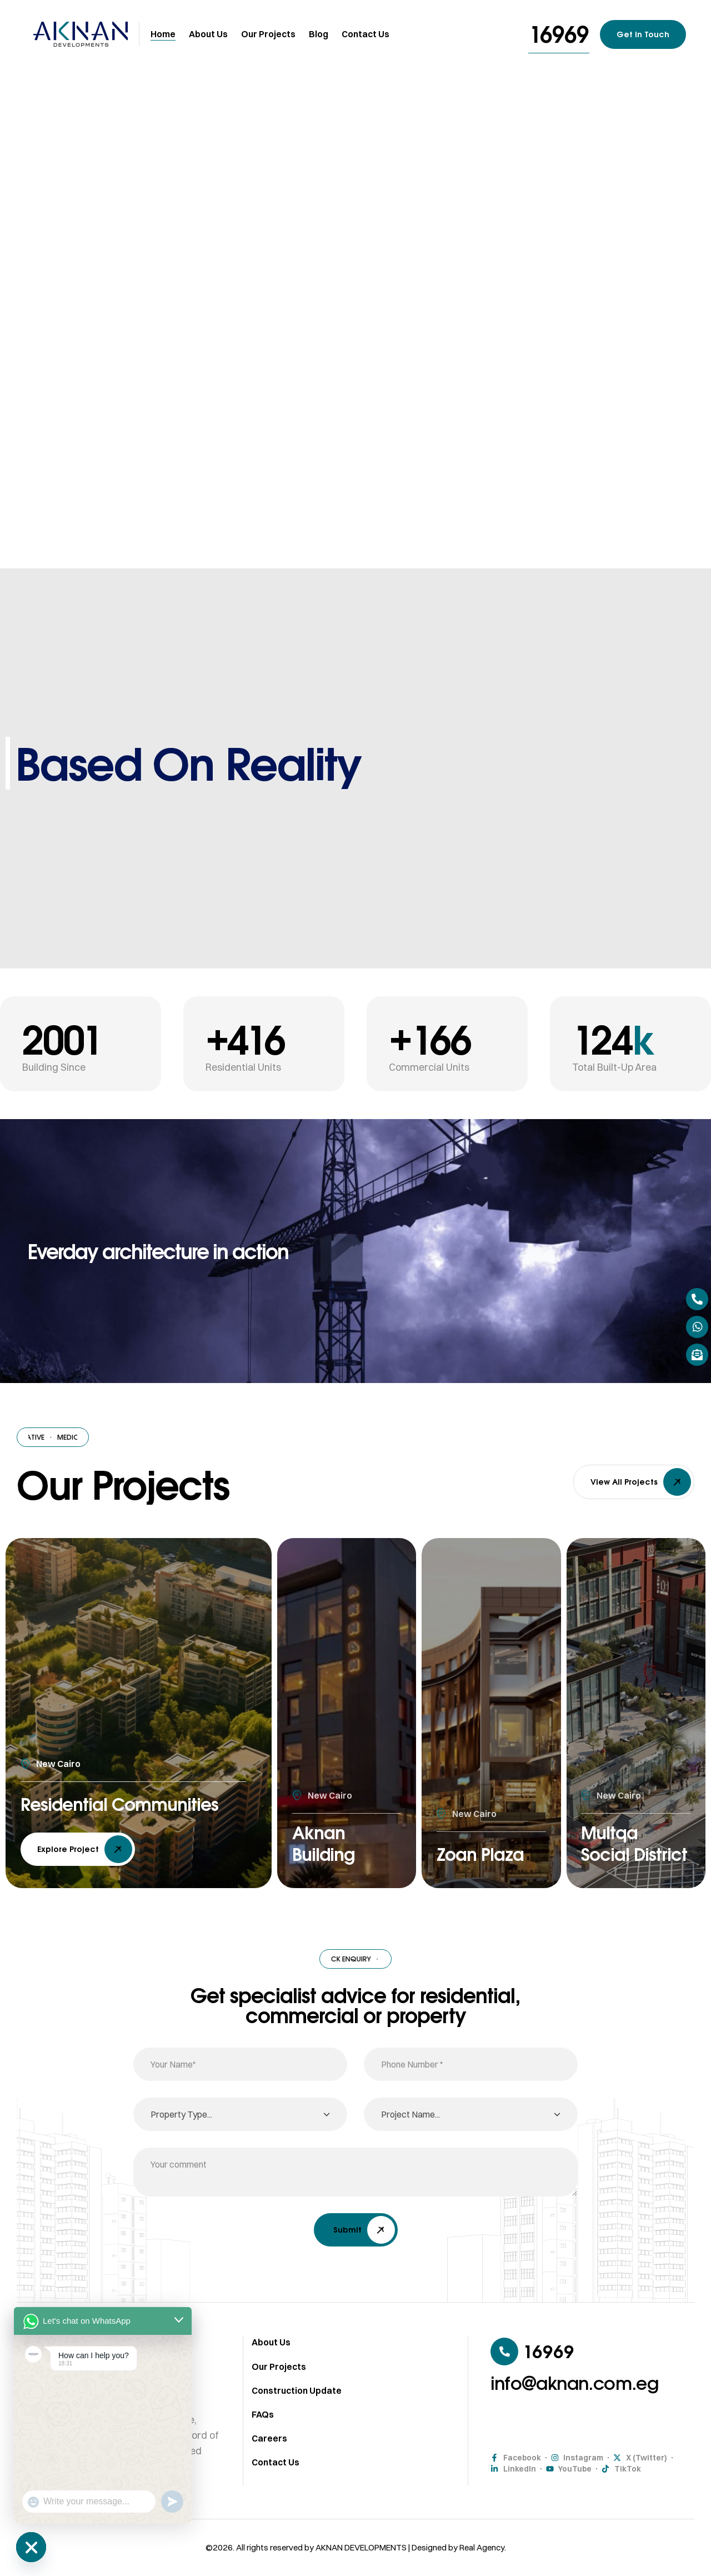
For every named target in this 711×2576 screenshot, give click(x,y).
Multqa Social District (613, 1827)
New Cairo (58, 1738)
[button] (559, 34)
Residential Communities (82, 1790)
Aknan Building (327, 1840)
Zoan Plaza (486, 1853)
